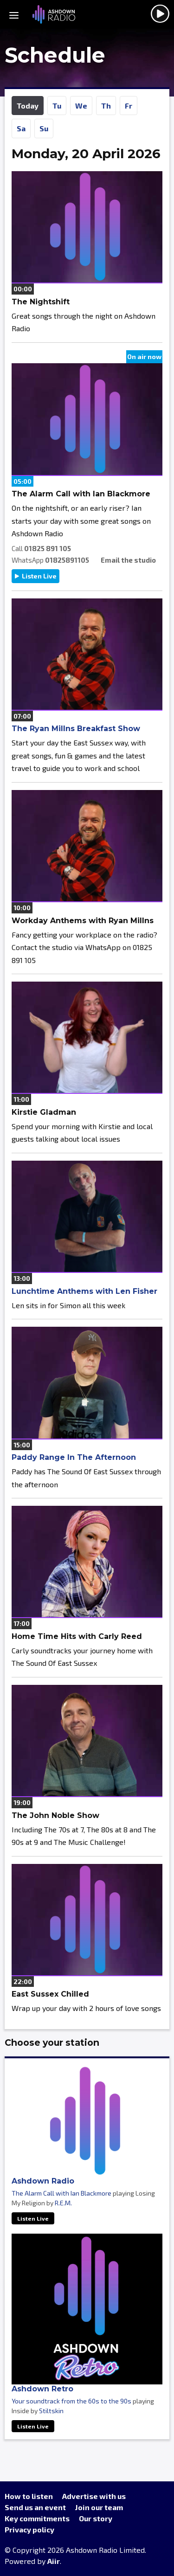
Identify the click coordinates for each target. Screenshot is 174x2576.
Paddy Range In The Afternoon (74, 1457)
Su (43, 128)
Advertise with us (94, 2496)
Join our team (99, 2507)
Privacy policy (29, 2529)
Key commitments (37, 2518)
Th (106, 105)
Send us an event (35, 2507)
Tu (56, 105)
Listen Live (39, 576)
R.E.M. (63, 2203)
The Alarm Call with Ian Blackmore (61, 2193)
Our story (95, 2518)
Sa (21, 128)
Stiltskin (51, 2411)
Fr (128, 105)
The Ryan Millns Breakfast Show (76, 728)
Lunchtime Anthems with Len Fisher (84, 1291)
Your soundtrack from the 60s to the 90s (71, 2401)
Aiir (53, 2561)
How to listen (29, 2496)
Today (28, 105)
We (81, 105)
